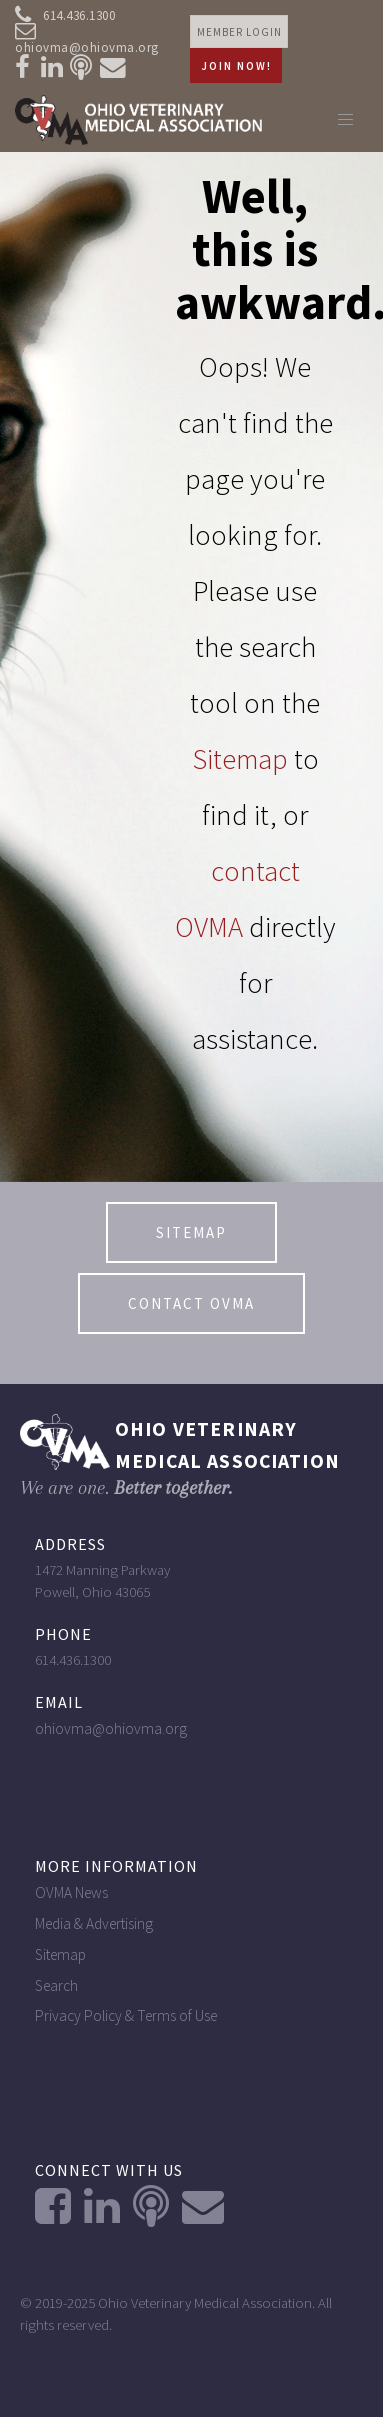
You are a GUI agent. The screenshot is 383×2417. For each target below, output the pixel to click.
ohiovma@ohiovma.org (87, 40)
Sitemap (240, 759)
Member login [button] (239, 32)
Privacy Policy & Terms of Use (126, 2015)
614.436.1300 (65, 16)
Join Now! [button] (236, 66)
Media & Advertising (94, 1923)
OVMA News (71, 1892)
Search (56, 1985)
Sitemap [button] (191, 1232)
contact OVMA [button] (191, 1303)
